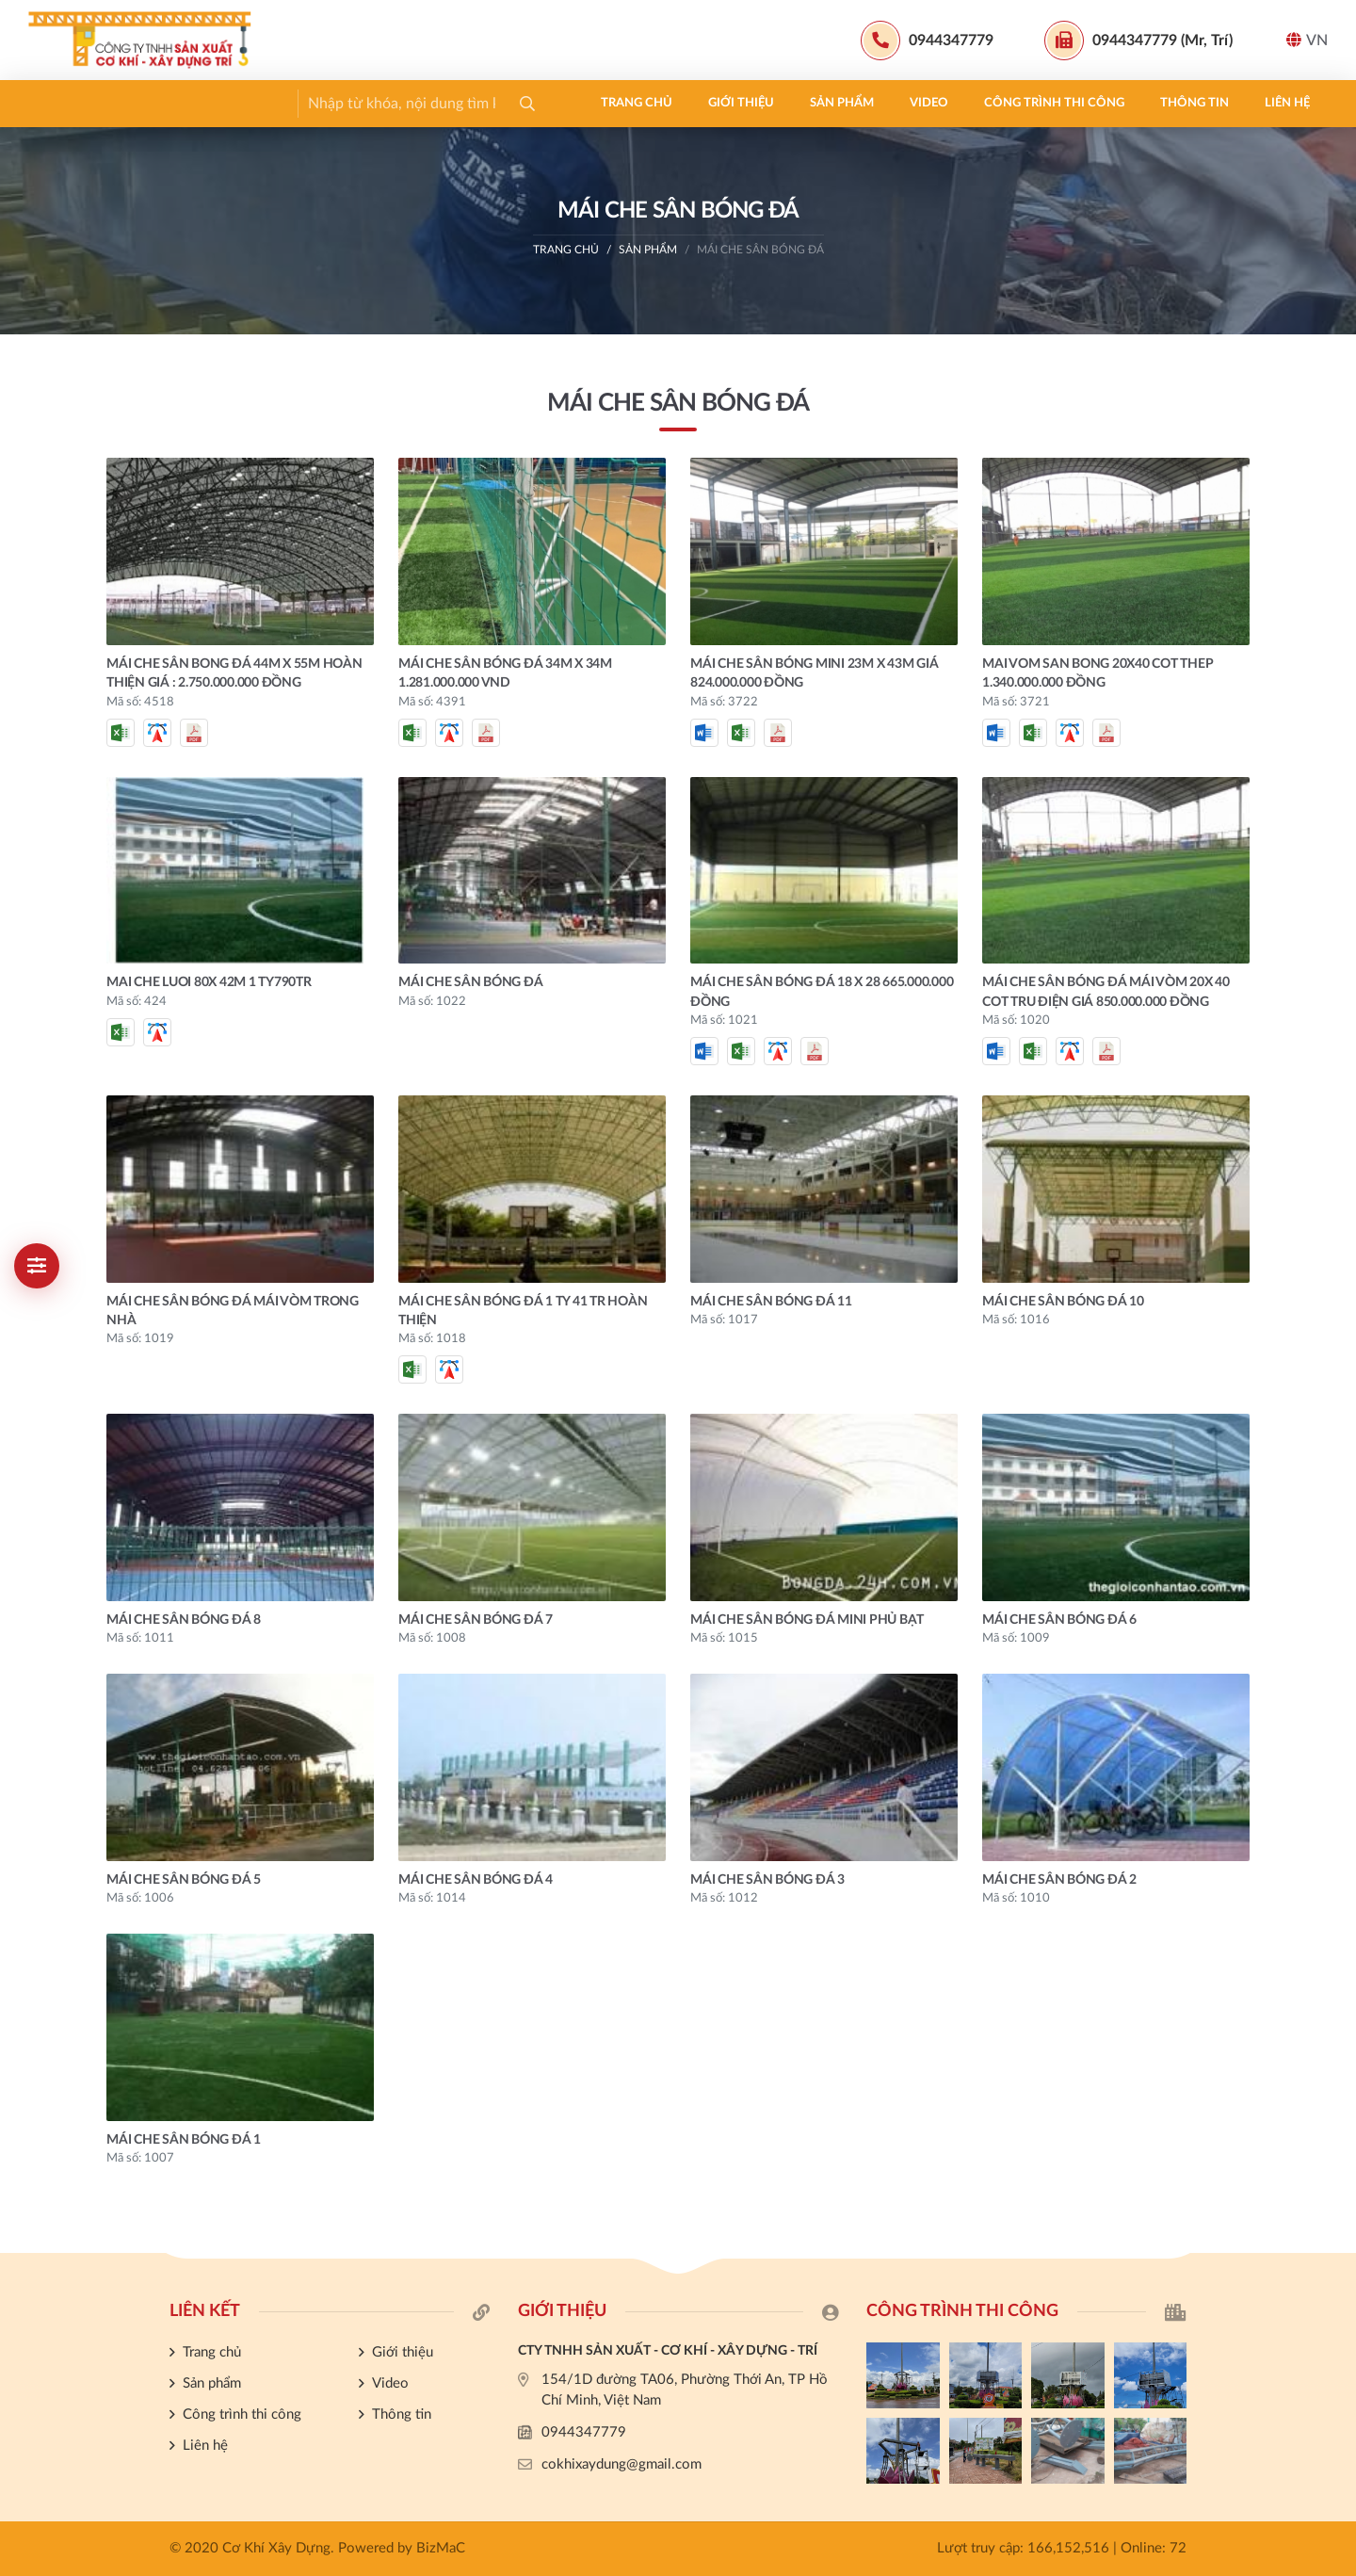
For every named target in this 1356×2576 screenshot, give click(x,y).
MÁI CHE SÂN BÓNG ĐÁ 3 (767, 1880)
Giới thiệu (186, 103)
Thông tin (639, 103)
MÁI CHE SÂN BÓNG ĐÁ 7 (475, 1620)
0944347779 (583, 2432)
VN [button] (1307, 40)
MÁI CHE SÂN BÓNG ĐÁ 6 (1059, 1620)
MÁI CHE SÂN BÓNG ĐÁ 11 (771, 1301)
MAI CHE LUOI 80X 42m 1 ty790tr (209, 982)
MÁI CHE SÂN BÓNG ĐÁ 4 (475, 1880)
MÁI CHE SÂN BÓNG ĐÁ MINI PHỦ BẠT (807, 1620)
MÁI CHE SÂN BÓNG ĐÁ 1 (183, 2140)
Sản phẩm (287, 103)
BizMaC (440, 2548)
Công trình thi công (499, 103)
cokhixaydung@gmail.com (621, 2464)
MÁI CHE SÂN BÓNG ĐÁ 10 (1063, 1301)
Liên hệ (732, 103)
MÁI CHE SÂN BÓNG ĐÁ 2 (1059, 1880)
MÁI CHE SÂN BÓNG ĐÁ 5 (183, 1880)
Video (374, 103)
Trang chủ (82, 103)
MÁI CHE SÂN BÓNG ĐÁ (760, 249)
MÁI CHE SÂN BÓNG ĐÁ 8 (183, 1620)
